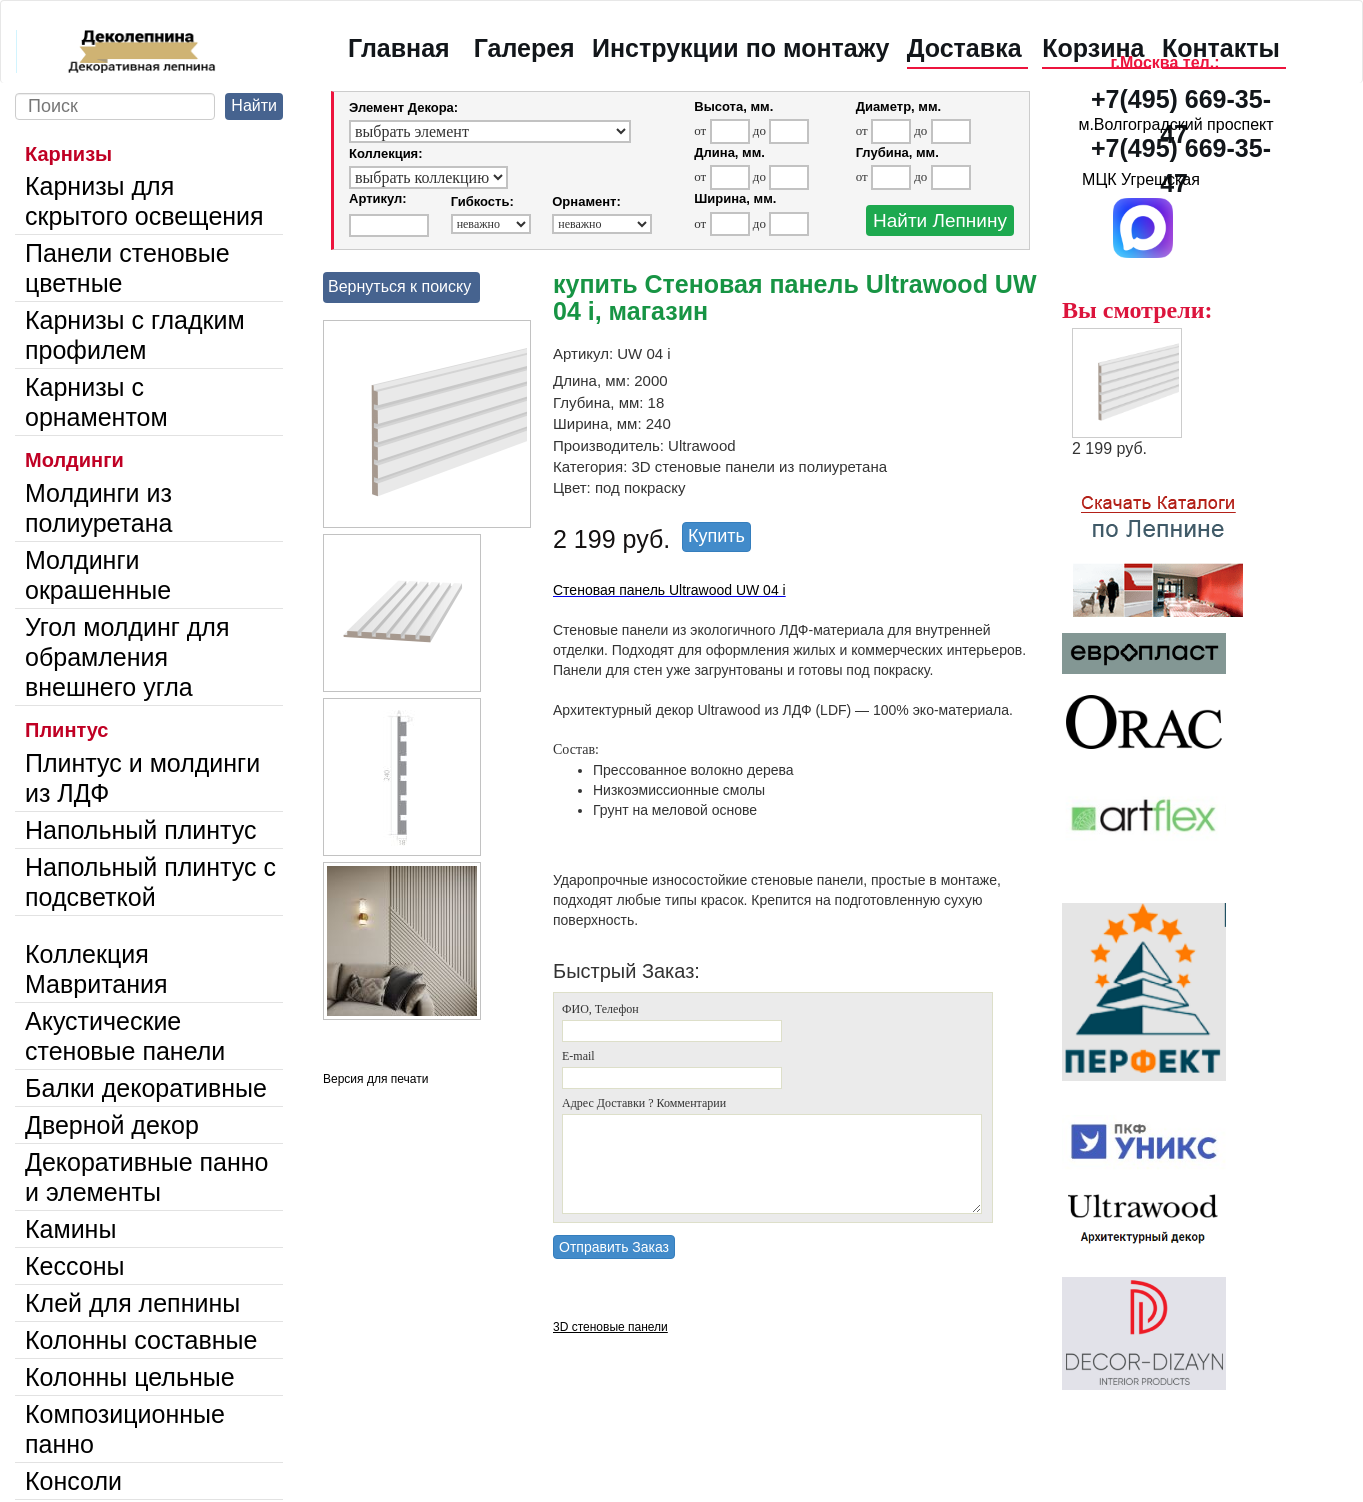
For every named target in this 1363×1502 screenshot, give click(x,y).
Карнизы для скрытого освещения (144, 201)
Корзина (1093, 48)
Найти (254, 105)
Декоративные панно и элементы (147, 1177)
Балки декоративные (146, 1088)
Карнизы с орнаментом (96, 402)
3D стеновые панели (610, 1327)
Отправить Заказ (614, 1247)
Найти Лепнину (940, 220)
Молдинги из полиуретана (98, 508)
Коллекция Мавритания (96, 969)
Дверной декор (112, 1125)
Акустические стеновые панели (125, 1036)
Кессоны (74, 1266)
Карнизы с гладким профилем (135, 335)
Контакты (1221, 48)
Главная (399, 48)
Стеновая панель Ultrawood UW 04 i (669, 590)
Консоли (73, 1481)
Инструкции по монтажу (740, 48)
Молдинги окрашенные (98, 575)
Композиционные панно (125, 1429)
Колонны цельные (130, 1377)
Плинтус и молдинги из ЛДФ (142, 778)
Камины (70, 1229)
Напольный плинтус (141, 830)
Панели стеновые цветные (127, 268)
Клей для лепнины (132, 1303)
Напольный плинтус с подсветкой (150, 882)
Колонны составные (141, 1340)
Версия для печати (375, 1079)
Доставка (964, 48)
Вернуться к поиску (399, 286)
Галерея (524, 48)
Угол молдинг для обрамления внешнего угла (127, 657)
